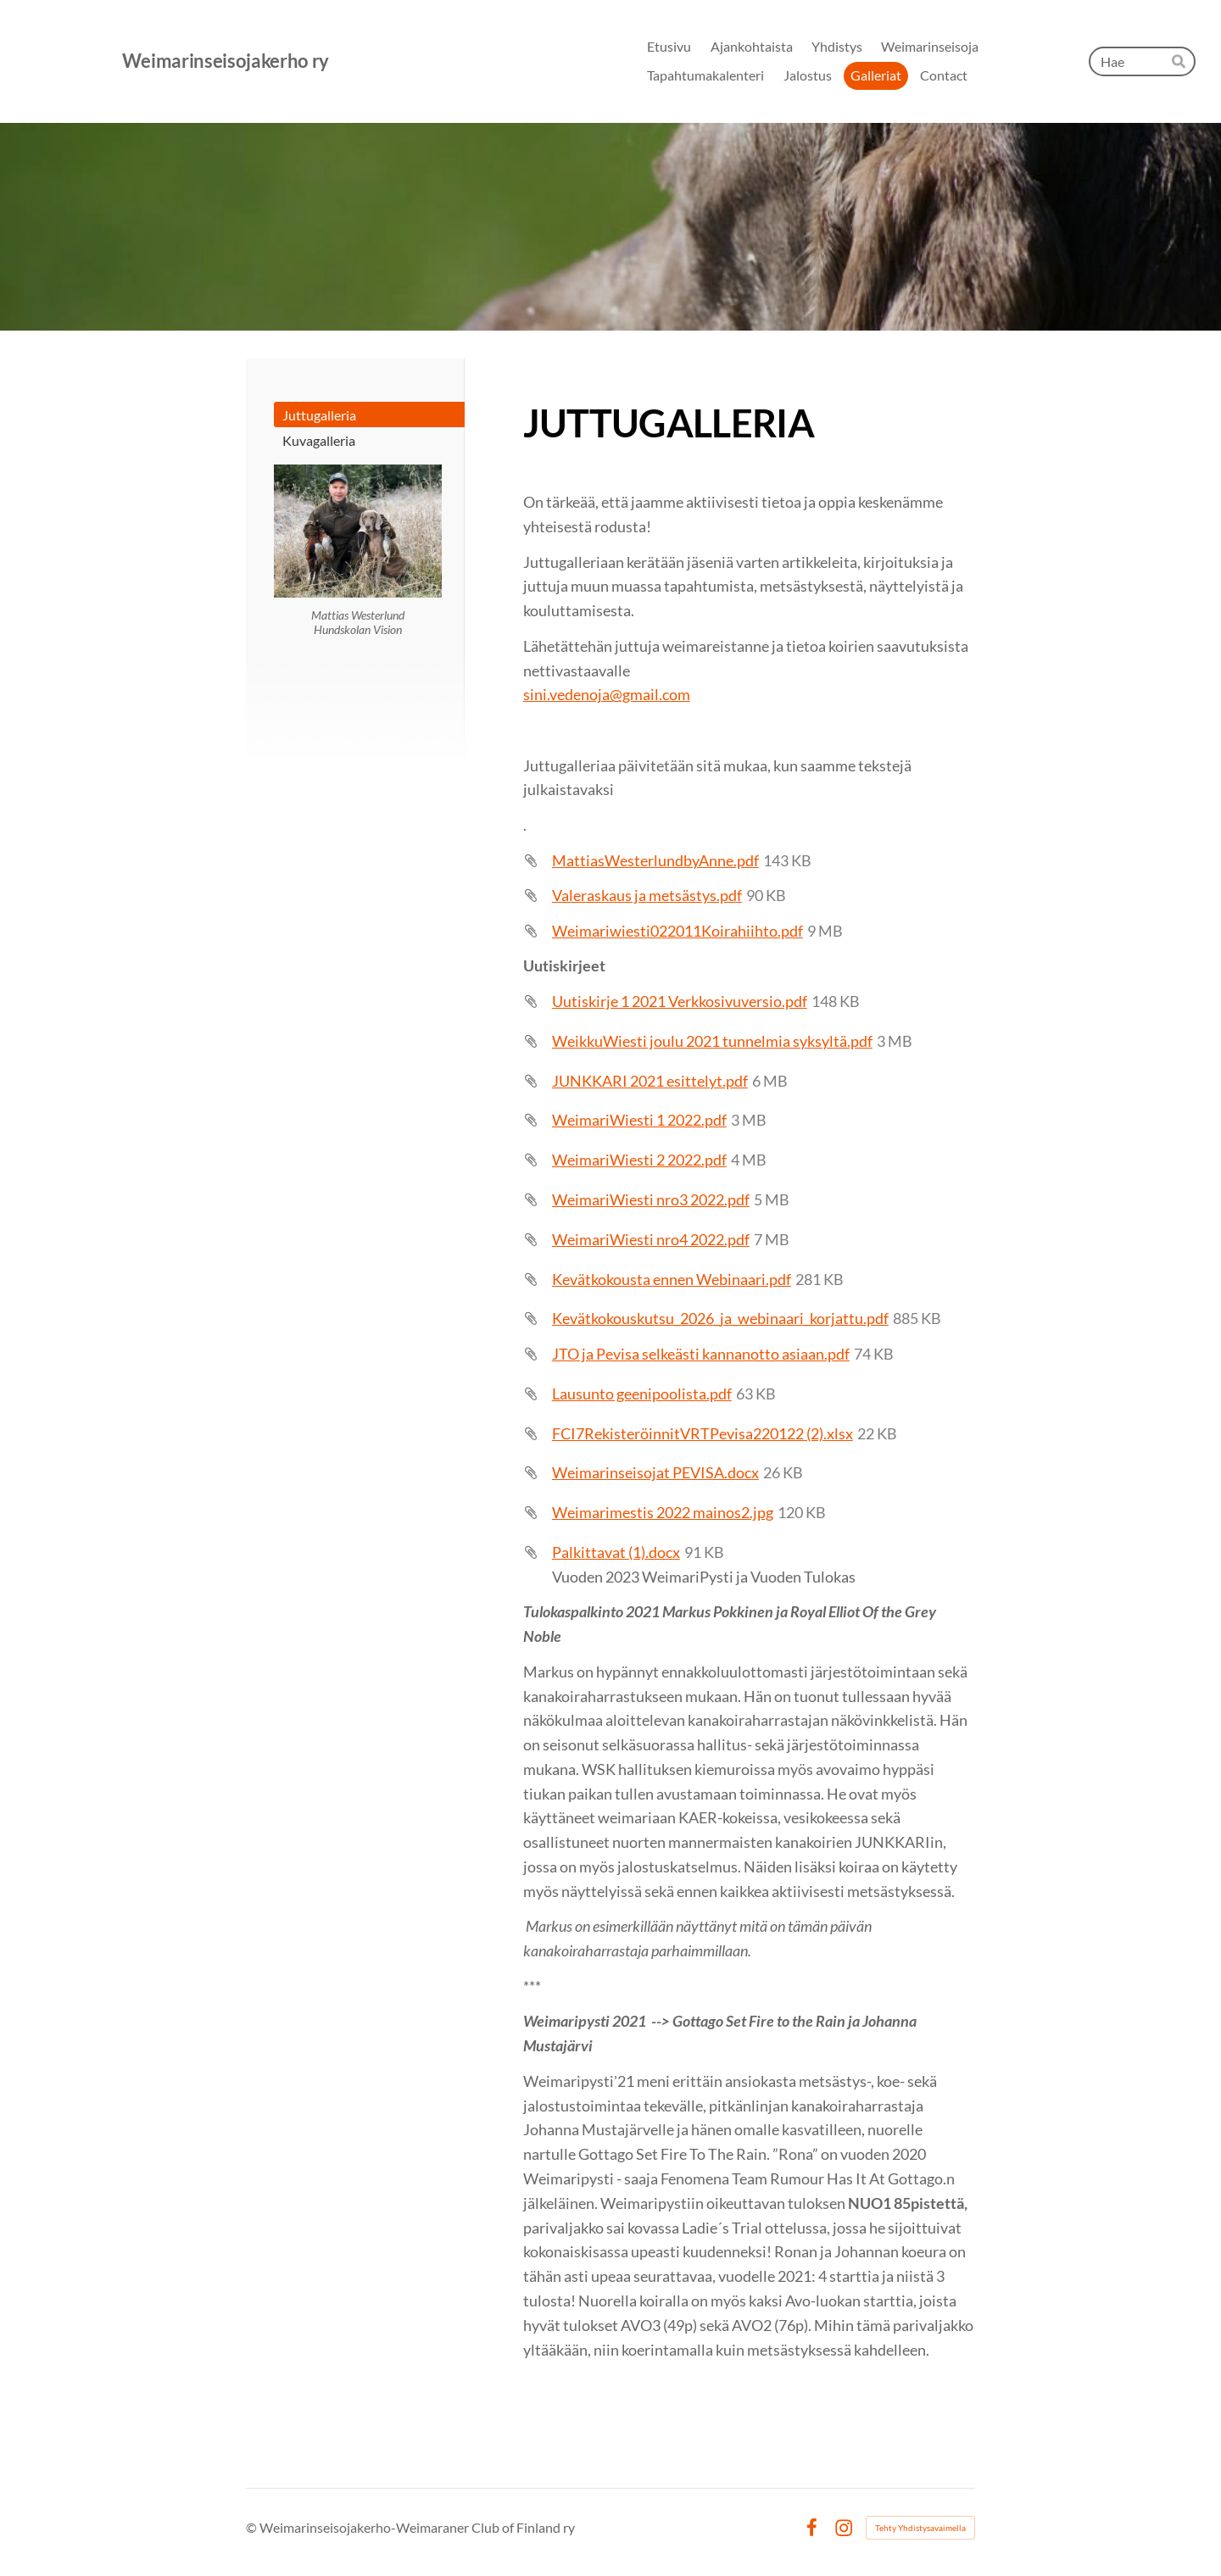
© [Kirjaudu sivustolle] (252, 2527)
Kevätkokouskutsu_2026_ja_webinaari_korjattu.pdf (720, 1318)
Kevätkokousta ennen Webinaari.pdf (671, 1279)
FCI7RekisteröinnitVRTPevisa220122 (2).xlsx (702, 1433)
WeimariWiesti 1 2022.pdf (639, 1119)
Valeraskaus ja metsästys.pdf (647, 895)
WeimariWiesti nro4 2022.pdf (651, 1239)
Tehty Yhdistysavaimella (920, 2528)
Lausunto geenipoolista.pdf (642, 1393)
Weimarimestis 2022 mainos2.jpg (662, 1512)
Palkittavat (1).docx (616, 1552)
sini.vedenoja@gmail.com (606, 694)
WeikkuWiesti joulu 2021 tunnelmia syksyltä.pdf (712, 1041)
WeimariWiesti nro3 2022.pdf (651, 1199)
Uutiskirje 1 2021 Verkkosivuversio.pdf (679, 1001)
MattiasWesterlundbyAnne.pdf (655, 860)
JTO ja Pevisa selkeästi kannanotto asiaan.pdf (701, 1353)
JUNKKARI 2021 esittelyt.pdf (650, 1080)
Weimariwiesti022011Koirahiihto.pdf (677, 930)
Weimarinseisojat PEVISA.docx (655, 1472)
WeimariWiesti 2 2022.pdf (639, 1159)
